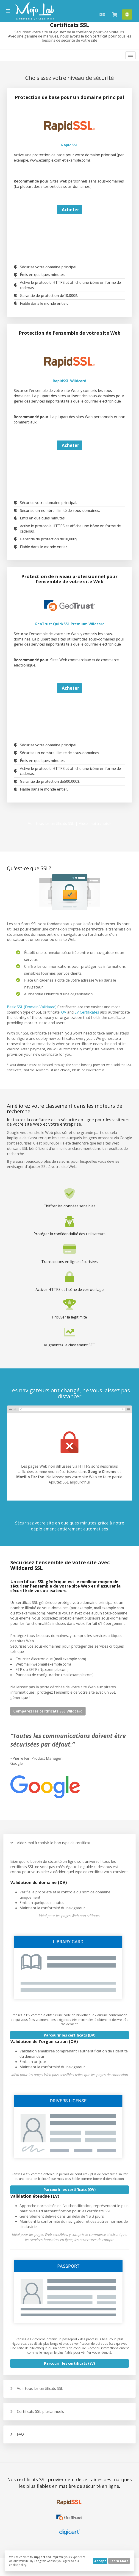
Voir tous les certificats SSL (51, 823)
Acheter (70, 209)
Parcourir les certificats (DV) (69, 2035)
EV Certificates (87, 1012)
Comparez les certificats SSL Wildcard (48, 1711)
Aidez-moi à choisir (95, 823)
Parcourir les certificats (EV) (69, 2363)
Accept (100, 2561)
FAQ (20, 2434)
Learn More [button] (119, 2561)
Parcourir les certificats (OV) (70, 2189)
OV (63, 1012)
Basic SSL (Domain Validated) (31, 1006)
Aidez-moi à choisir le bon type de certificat (53, 1842)
